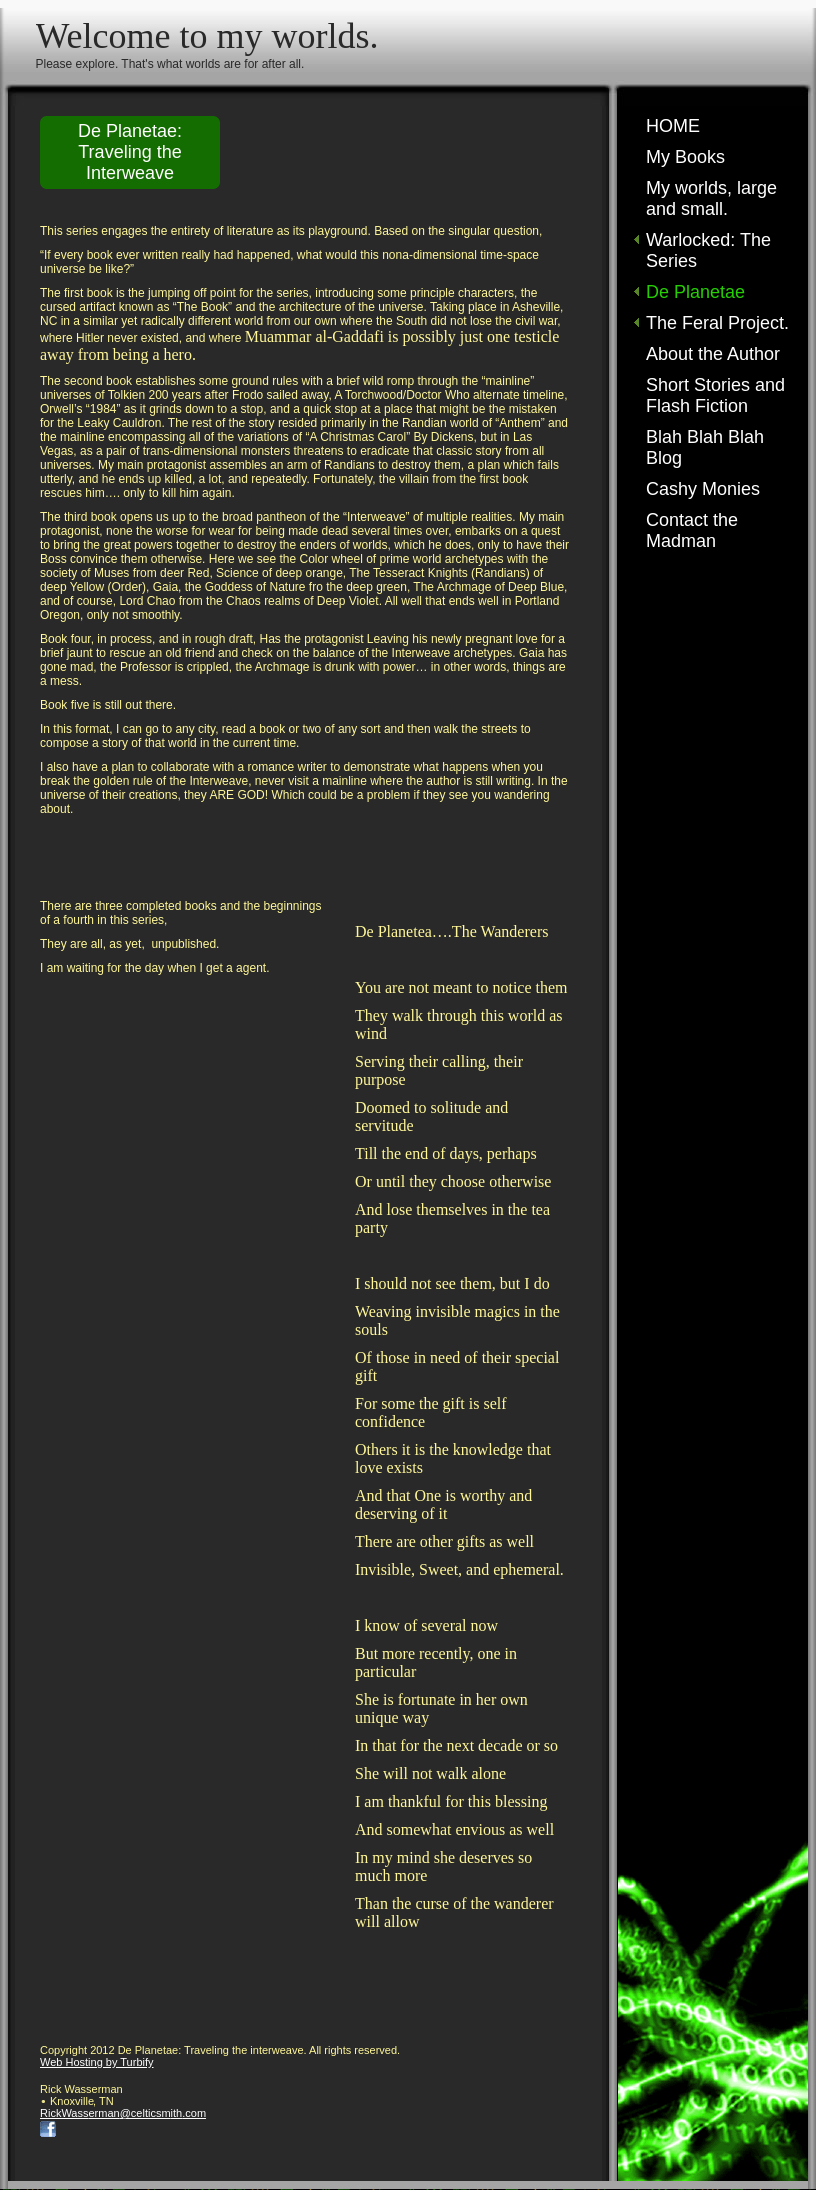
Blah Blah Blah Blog (705, 447)
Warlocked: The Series (708, 250)
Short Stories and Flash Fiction (715, 395)
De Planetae (695, 292)
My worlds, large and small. (711, 198)
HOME (673, 126)
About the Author (713, 354)
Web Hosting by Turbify (97, 2062)
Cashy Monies (703, 489)
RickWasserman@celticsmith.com (123, 2113)
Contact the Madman (692, 530)
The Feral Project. (717, 323)
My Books (685, 157)
